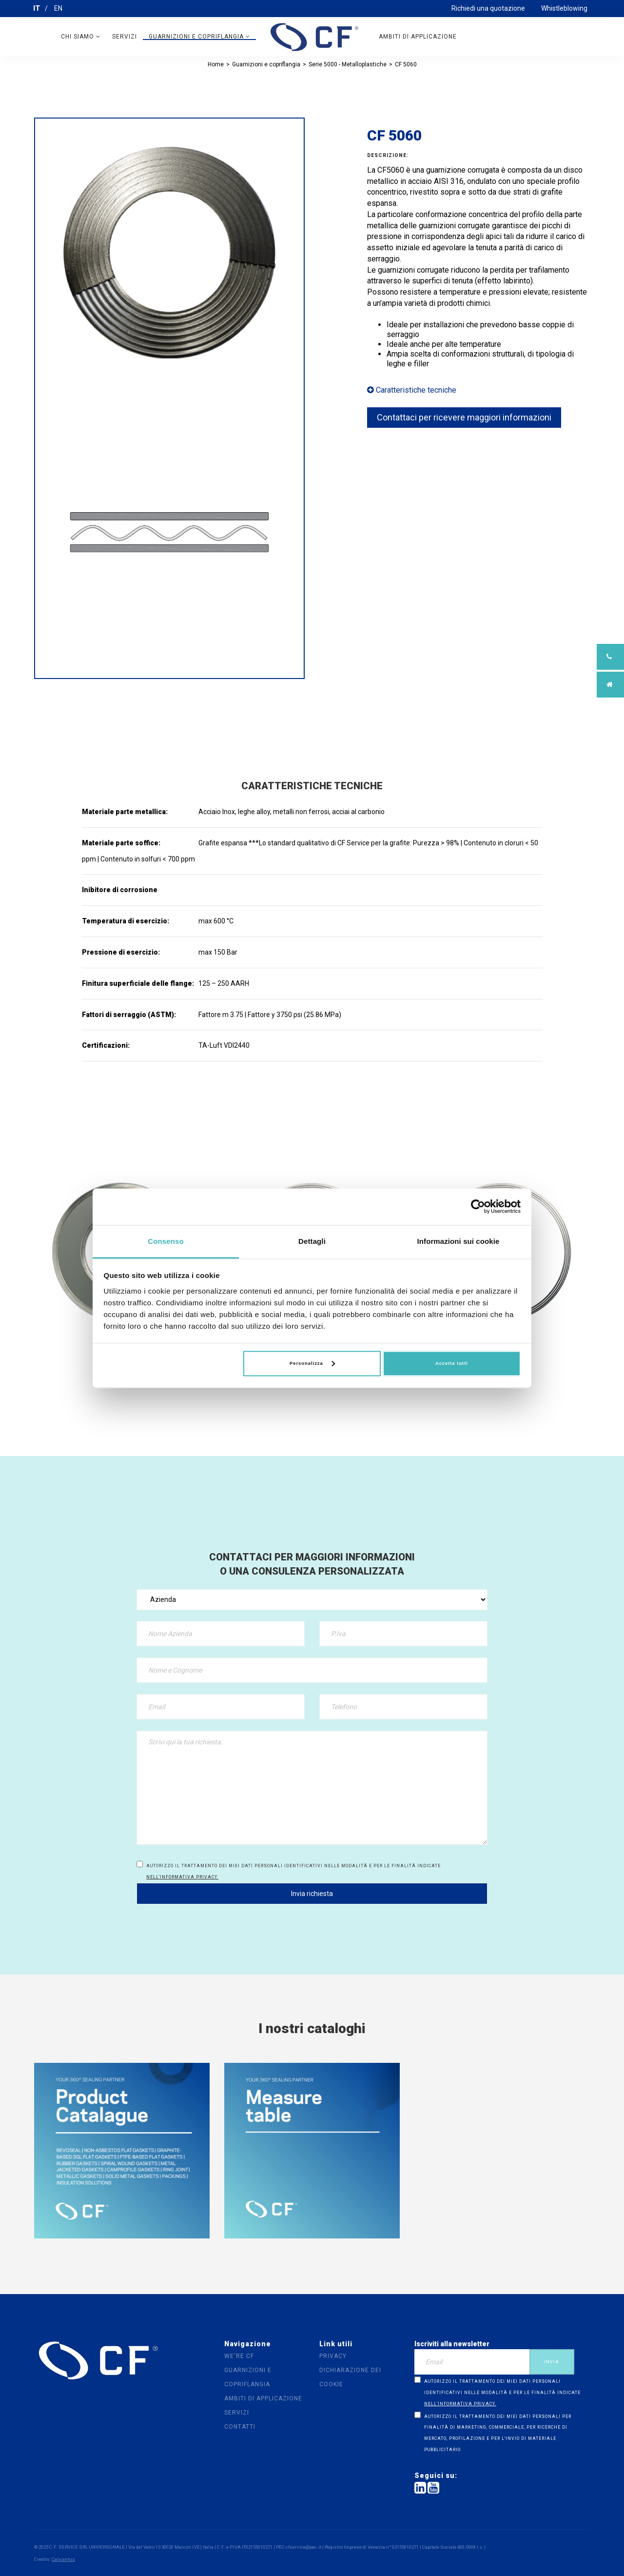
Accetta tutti (451, 1363)
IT (36, 8)
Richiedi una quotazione (488, 8)
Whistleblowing (564, 8)
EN (58, 8)
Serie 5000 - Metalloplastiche (348, 64)
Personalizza (312, 1363)
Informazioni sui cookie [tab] (458, 1241)
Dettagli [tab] (312, 1241)
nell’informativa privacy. (182, 1877)
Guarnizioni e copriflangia (199, 36)
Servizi (124, 36)
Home (216, 64)
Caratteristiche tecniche (411, 390)
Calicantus (63, 2559)
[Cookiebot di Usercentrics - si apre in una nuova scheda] (478, 1206)
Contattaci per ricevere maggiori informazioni (464, 417)
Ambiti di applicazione (418, 36)
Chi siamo (80, 36)
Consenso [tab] (165, 1241)
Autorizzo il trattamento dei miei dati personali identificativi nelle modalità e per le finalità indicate (293, 1871)
